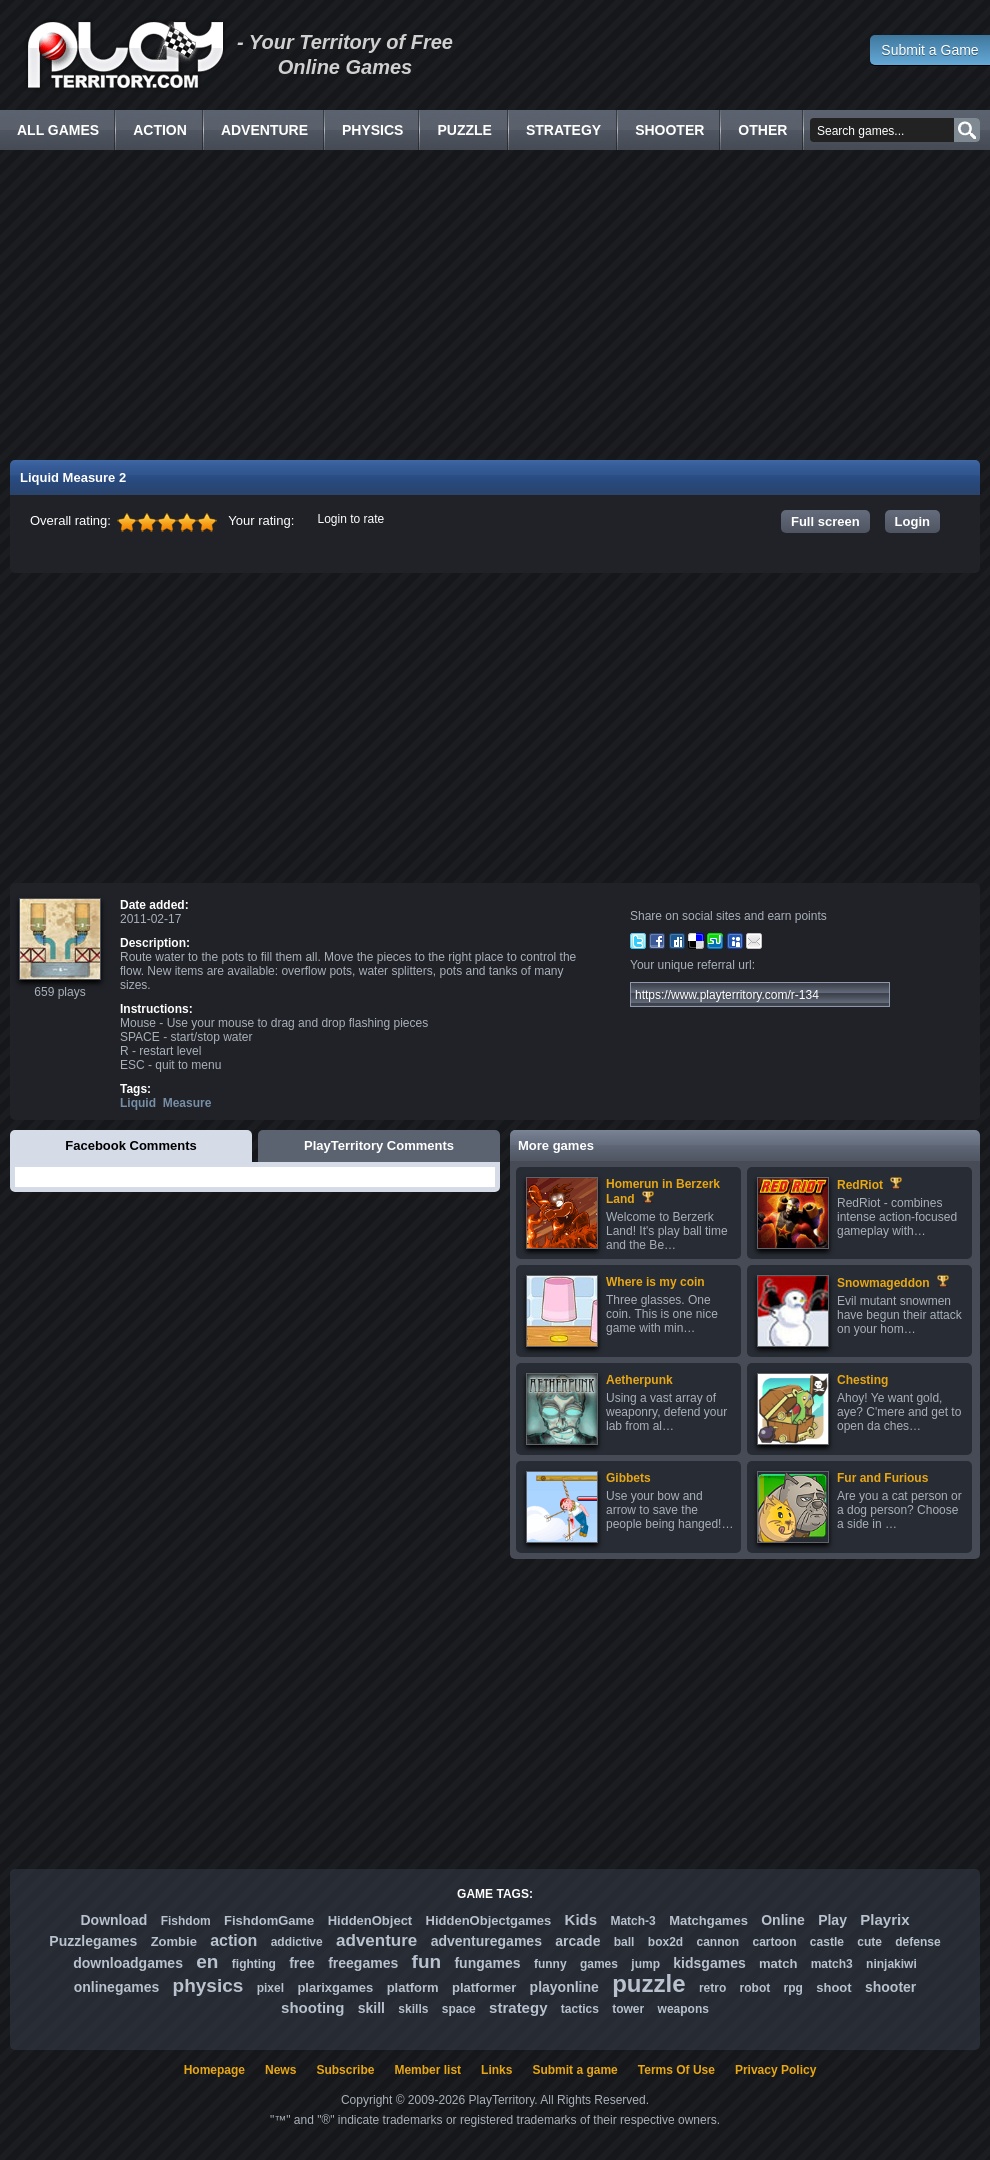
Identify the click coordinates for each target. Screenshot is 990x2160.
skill (371, 2008)
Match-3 (632, 1921)
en (207, 1961)
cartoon (775, 1942)
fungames (487, 1963)
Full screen (825, 521)
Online (783, 1920)
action (233, 1940)
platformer (484, 1987)
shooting (312, 2007)
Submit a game (574, 2070)
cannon (717, 1942)
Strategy (563, 130)
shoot (833, 1987)
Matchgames (708, 1920)
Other (762, 130)
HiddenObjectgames (489, 1920)
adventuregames (486, 1941)
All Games (58, 130)
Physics (372, 130)
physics (208, 1985)
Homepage (214, 2070)
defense (917, 1942)
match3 (832, 1964)
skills (413, 2009)
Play (832, 1920)
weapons (683, 2009)
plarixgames (335, 1987)
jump (645, 1964)
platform (413, 1987)
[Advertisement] (495, 305)
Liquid (138, 1103)
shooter (890, 1987)
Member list (427, 2070)
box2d (665, 1942)
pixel (270, 1988)
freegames (363, 1963)
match (778, 1963)
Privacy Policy (775, 2070)
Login (912, 521)
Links (496, 2070)
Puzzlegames (93, 1941)
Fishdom (186, 1921)
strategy (518, 2007)
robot (755, 1988)
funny (550, 1964)
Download (113, 1920)
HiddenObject (370, 1920)
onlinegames (117, 1987)
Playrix (884, 1919)
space (459, 2009)
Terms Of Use (676, 2070)
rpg (793, 1988)
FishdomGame (269, 1920)
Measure (187, 1103)
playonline (564, 1987)
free (302, 1963)
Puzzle (464, 130)
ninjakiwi (891, 1964)
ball (624, 1942)
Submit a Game (929, 50)
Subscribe (345, 2070)
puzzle (648, 1983)
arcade (577, 1941)
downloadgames (128, 1963)
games (599, 1964)
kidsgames (709, 1963)
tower (628, 2009)
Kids (581, 1919)
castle (827, 1942)
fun (427, 1961)
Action (160, 130)
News (280, 2070)
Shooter (669, 130)
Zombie (174, 1941)
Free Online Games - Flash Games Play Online (125, 55)
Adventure (264, 130)
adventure (376, 1940)
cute (869, 1942)
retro (712, 1988)
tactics (580, 2009)
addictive (297, 1942)
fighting (254, 1964)
